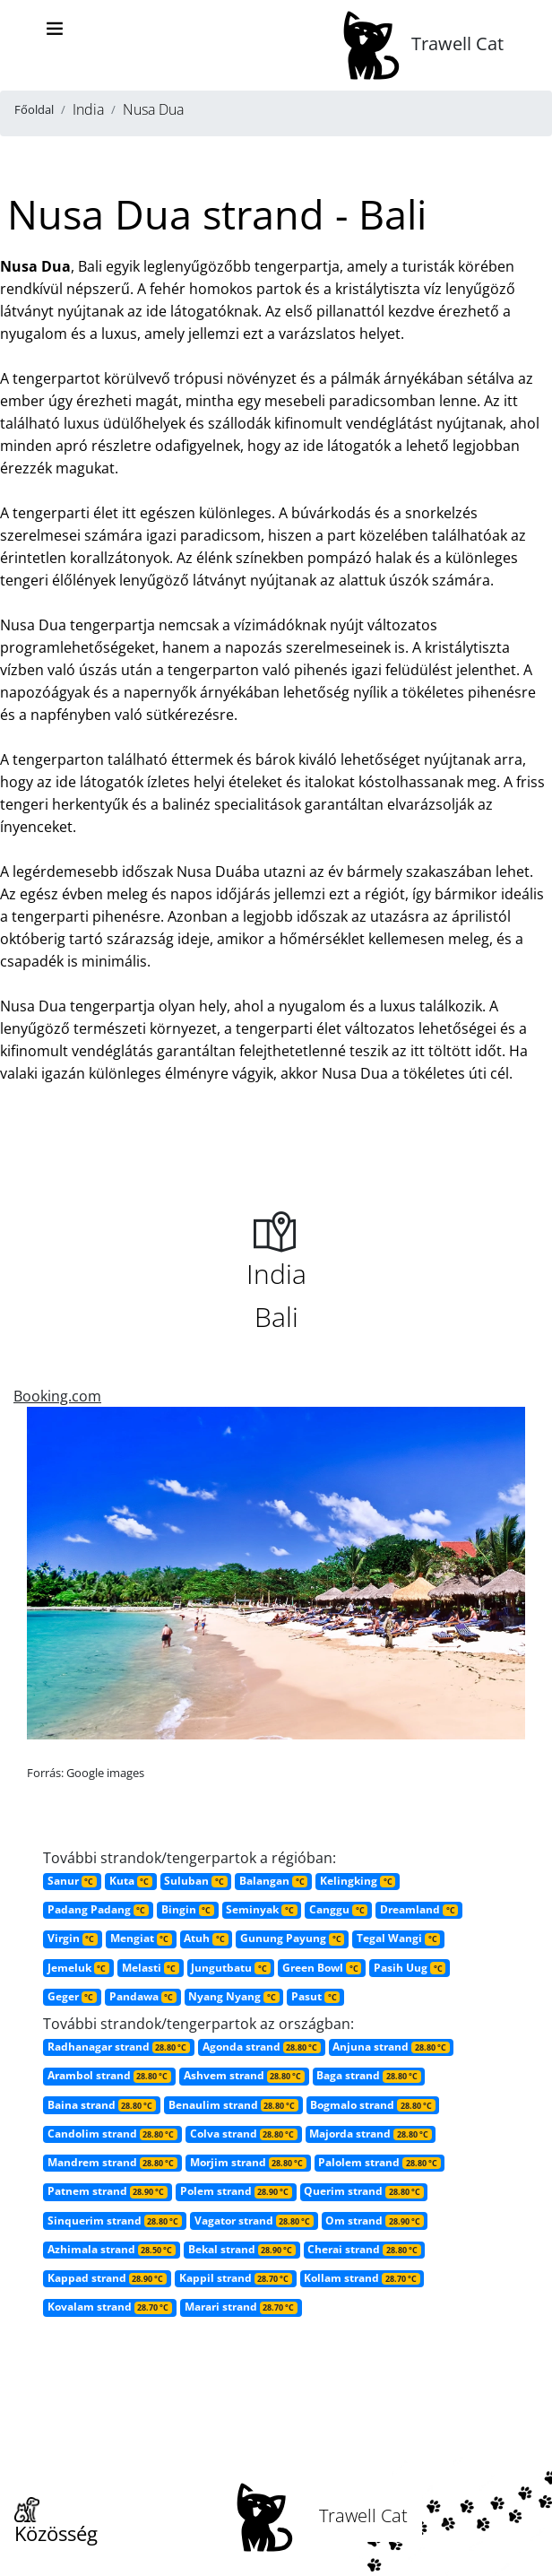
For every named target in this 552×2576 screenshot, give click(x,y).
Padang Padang (98, 1909)
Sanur (72, 1880)
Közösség (56, 2522)
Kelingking (357, 1880)
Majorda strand (370, 2133)
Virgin (72, 1938)
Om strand (374, 2220)
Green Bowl (321, 1967)
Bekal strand (242, 2249)
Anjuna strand (390, 2046)
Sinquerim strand (114, 2220)
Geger (72, 1996)
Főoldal (34, 109)
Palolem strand (379, 2162)
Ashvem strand (244, 2075)
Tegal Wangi (398, 1938)
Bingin (187, 1909)
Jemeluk (78, 1967)
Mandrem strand (112, 2162)
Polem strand (236, 2191)
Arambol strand (109, 2075)
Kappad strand (107, 2277)
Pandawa (143, 1996)
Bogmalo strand (372, 2104)
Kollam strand (361, 2277)
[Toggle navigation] (54, 28)
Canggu (338, 1909)
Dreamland (419, 1909)
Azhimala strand (111, 2249)
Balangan (273, 1880)
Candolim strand (112, 2133)
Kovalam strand (109, 2306)
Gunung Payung (292, 1938)
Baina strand (101, 2104)
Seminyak (261, 1909)
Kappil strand (235, 2277)
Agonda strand (262, 2046)
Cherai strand (363, 2249)
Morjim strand (248, 2162)
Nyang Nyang (233, 1996)
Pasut (315, 1996)
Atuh (206, 1938)
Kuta (130, 1880)
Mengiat (141, 1938)
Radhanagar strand (118, 2046)
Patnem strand (107, 2191)
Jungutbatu (230, 1967)
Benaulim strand (233, 2104)
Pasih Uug (409, 1967)
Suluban (195, 1880)
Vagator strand (254, 2220)
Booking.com (57, 1396)
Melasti (150, 1967)
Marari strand (241, 2306)
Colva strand (244, 2133)
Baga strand (368, 2075)
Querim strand (363, 2191)
